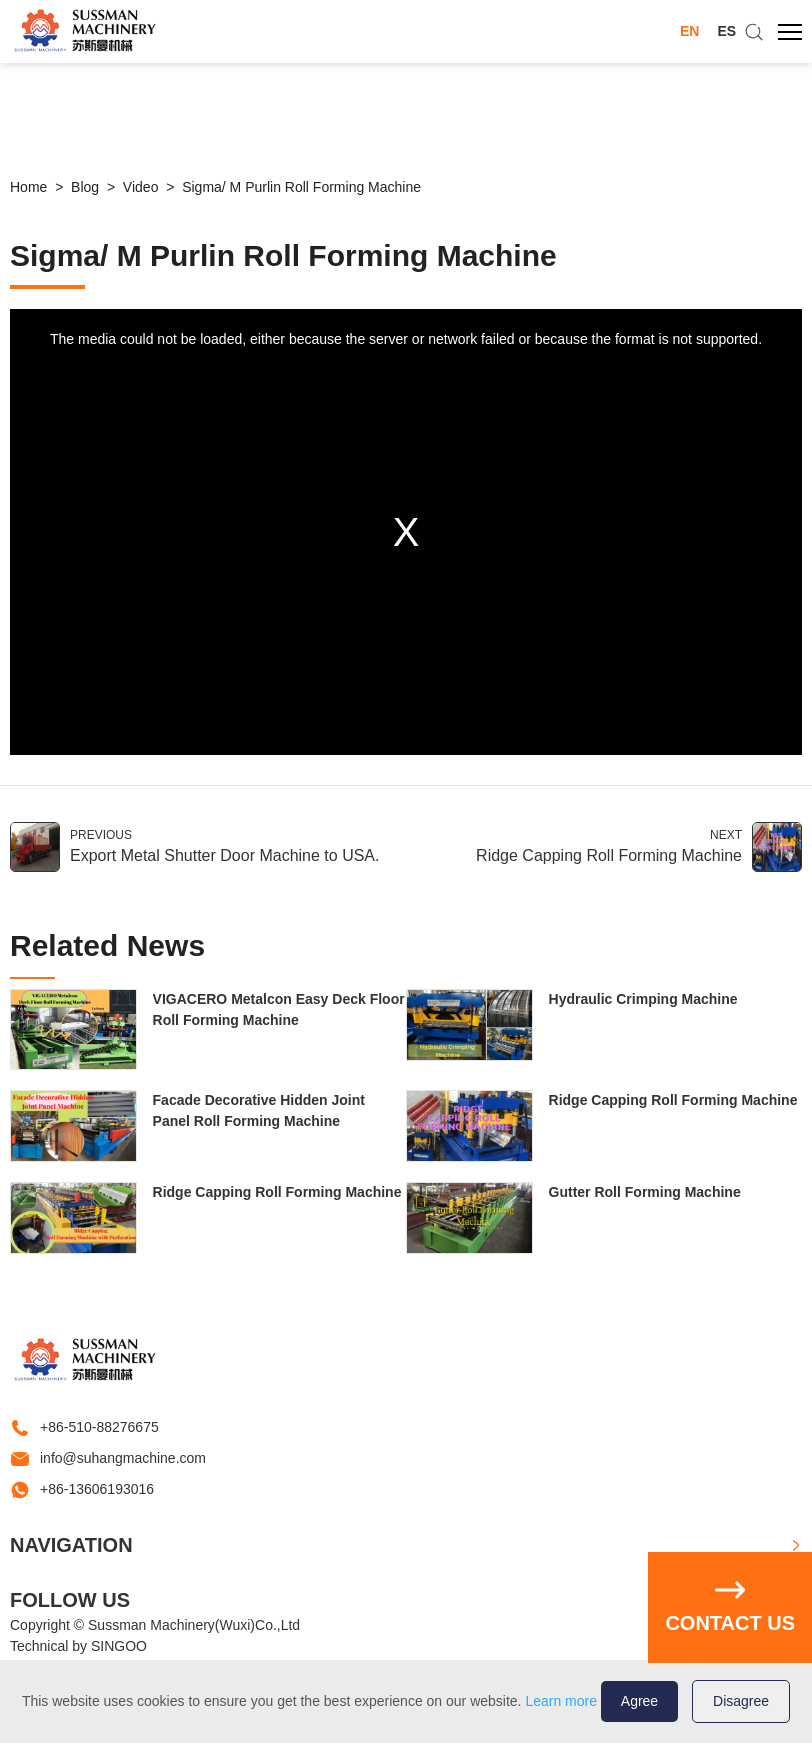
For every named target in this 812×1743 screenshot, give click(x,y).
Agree (639, 1701)
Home (28, 187)
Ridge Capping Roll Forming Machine (609, 855)
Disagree (741, 1701)
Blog (85, 187)
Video (141, 187)
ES (726, 31)
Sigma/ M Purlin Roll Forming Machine (301, 187)
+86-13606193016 (97, 1489)
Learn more (561, 1701)
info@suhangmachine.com (123, 1458)
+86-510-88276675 (99, 1427)
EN (689, 31)
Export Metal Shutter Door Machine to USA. (224, 855)
